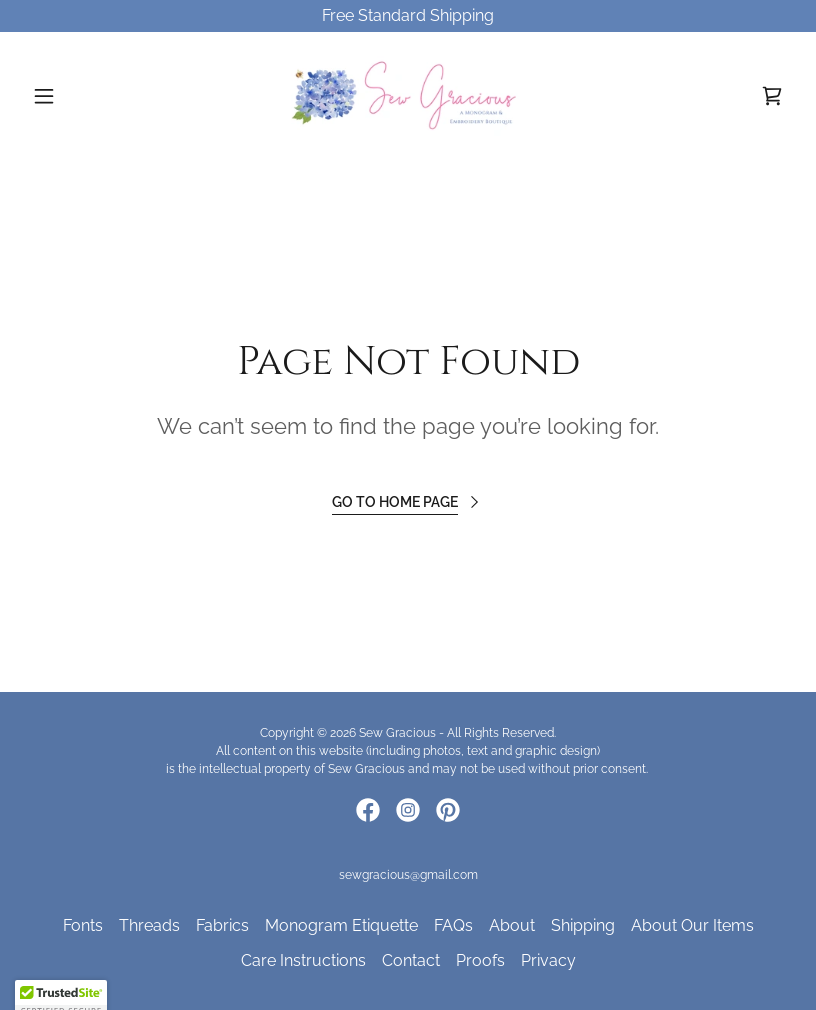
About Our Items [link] (692, 925)
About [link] (512, 925)
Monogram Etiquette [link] (341, 925)
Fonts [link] (83, 925)
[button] (81, 96)
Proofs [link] (480, 960)
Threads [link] (149, 925)
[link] (408, 96)
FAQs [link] (453, 925)
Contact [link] (411, 960)
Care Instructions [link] (303, 960)
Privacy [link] (548, 960)
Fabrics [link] (222, 925)
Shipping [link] (583, 925)
